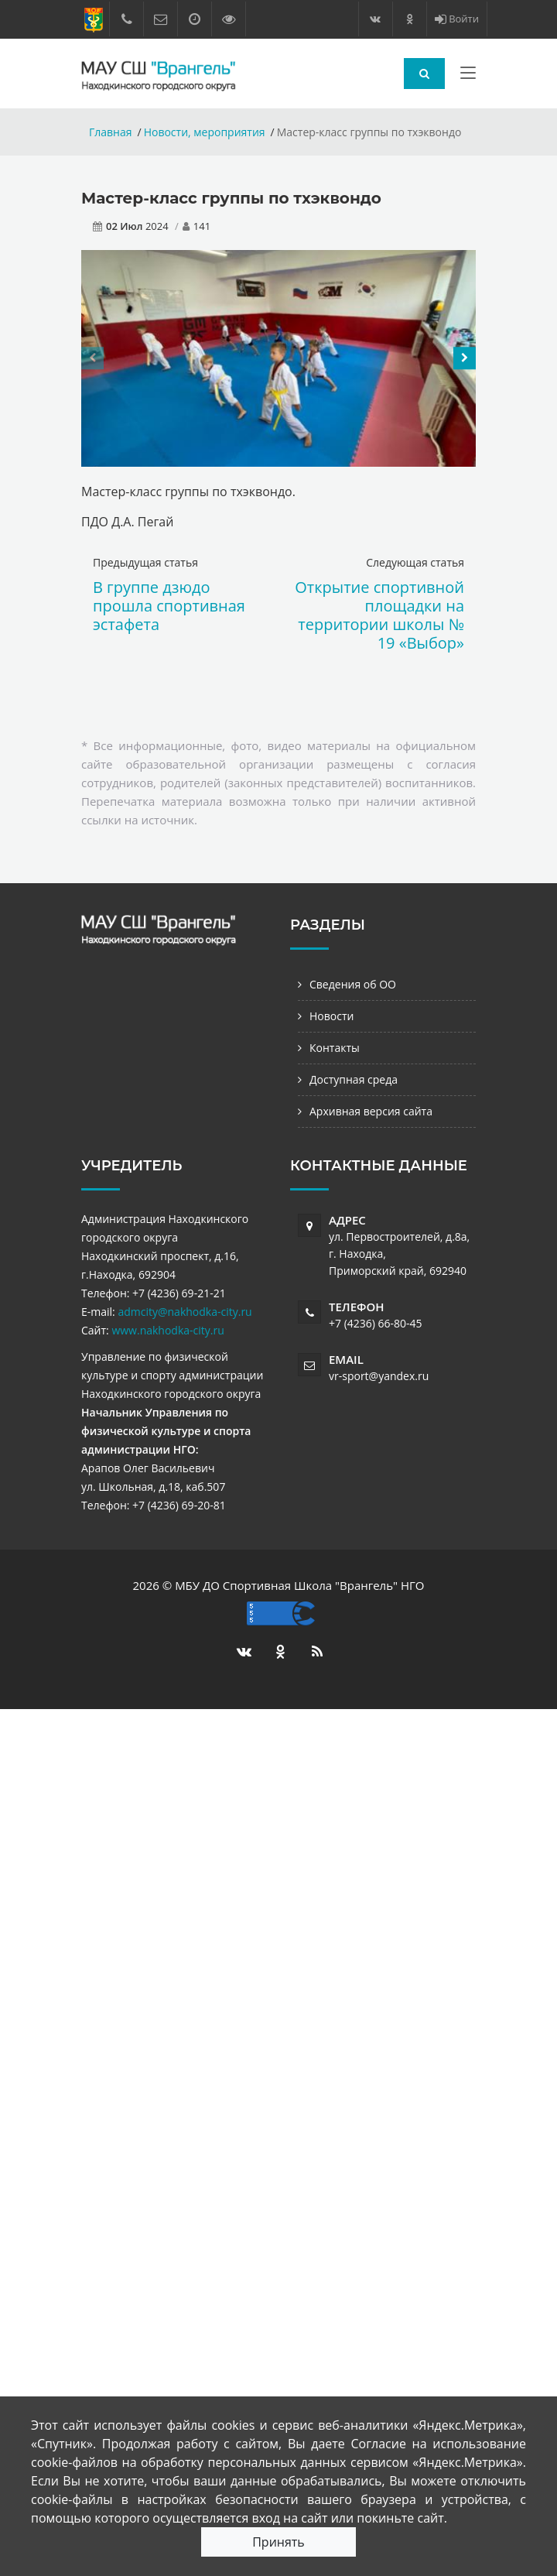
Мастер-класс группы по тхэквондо (231, 198)
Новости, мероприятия (204, 132)
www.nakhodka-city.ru (167, 1330)
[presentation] (92, 358)
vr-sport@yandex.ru (379, 1375)
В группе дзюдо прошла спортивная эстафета (169, 606)
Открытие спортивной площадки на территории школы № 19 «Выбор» (379, 615)
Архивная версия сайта (370, 1111)
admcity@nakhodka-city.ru (184, 1311)
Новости (331, 1016)
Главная (110, 132)
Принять (278, 2541)
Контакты (334, 1047)
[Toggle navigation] (468, 76)
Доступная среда (353, 1079)
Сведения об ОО (352, 984)
